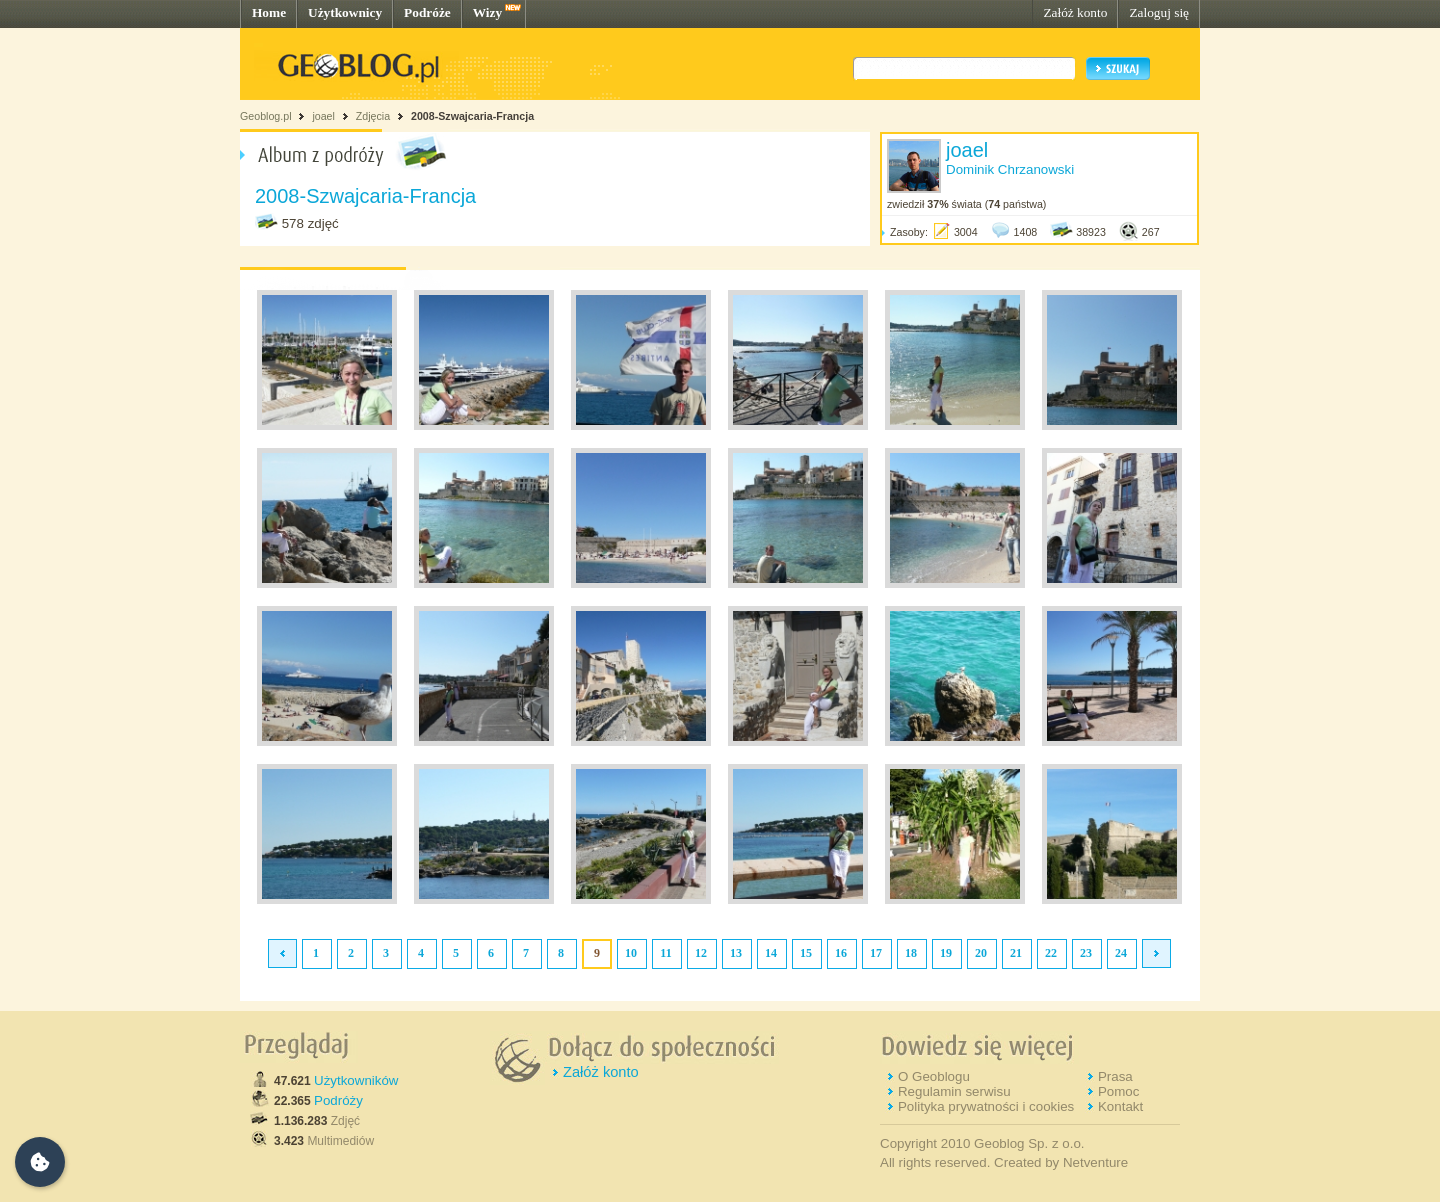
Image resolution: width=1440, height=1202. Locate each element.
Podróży (338, 1100)
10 (631, 953)
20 (981, 953)
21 (1016, 953)
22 (1051, 953)
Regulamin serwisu (954, 1091)
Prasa (1115, 1076)
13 (736, 953)
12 (701, 953)
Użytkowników (356, 1080)
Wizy (487, 12)
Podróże (427, 12)
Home (269, 12)
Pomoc (1118, 1091)
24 (1121, 953)
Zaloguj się (1159, 12)
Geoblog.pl (266, 116)
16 (841, 953)
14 (771, 953)
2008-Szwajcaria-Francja (472, 116)
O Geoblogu (934, 1076)
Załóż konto (1075, 12)
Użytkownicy (345, 12)
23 (1086, 953)
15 (806, 953)
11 (665, 953)
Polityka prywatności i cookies (986, 1106)
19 (946, 953)
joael (323, 116)
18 (911, 953)
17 (876, 953)
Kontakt (1120, 1106)
